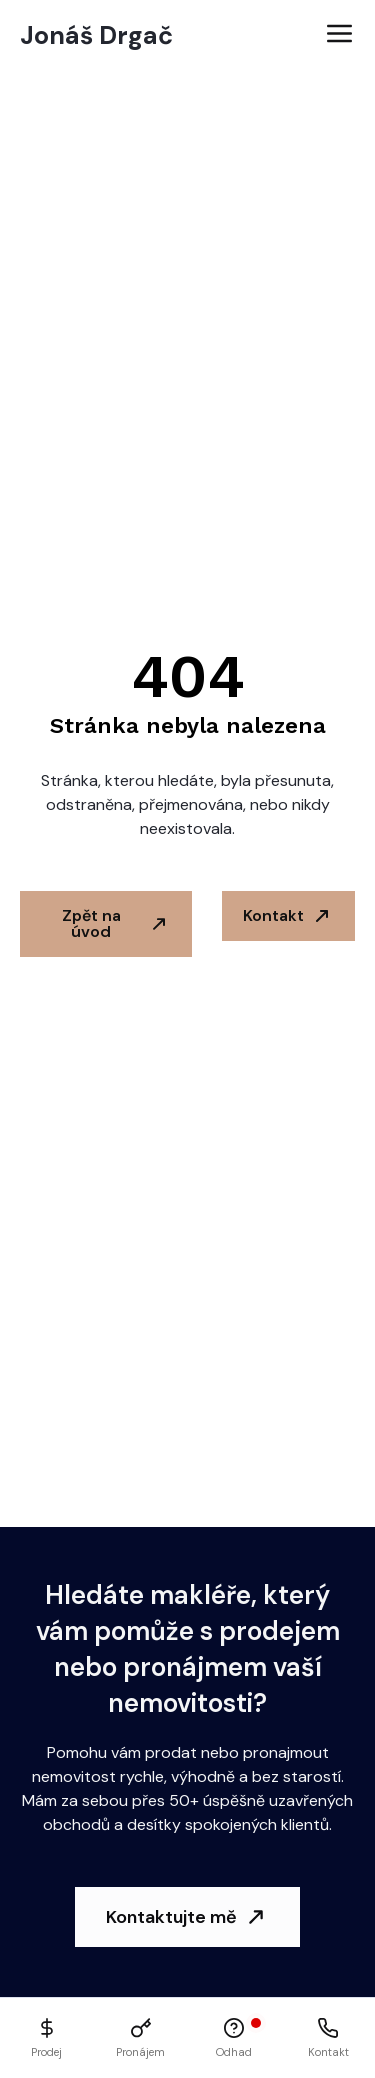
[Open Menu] (339, 36)
